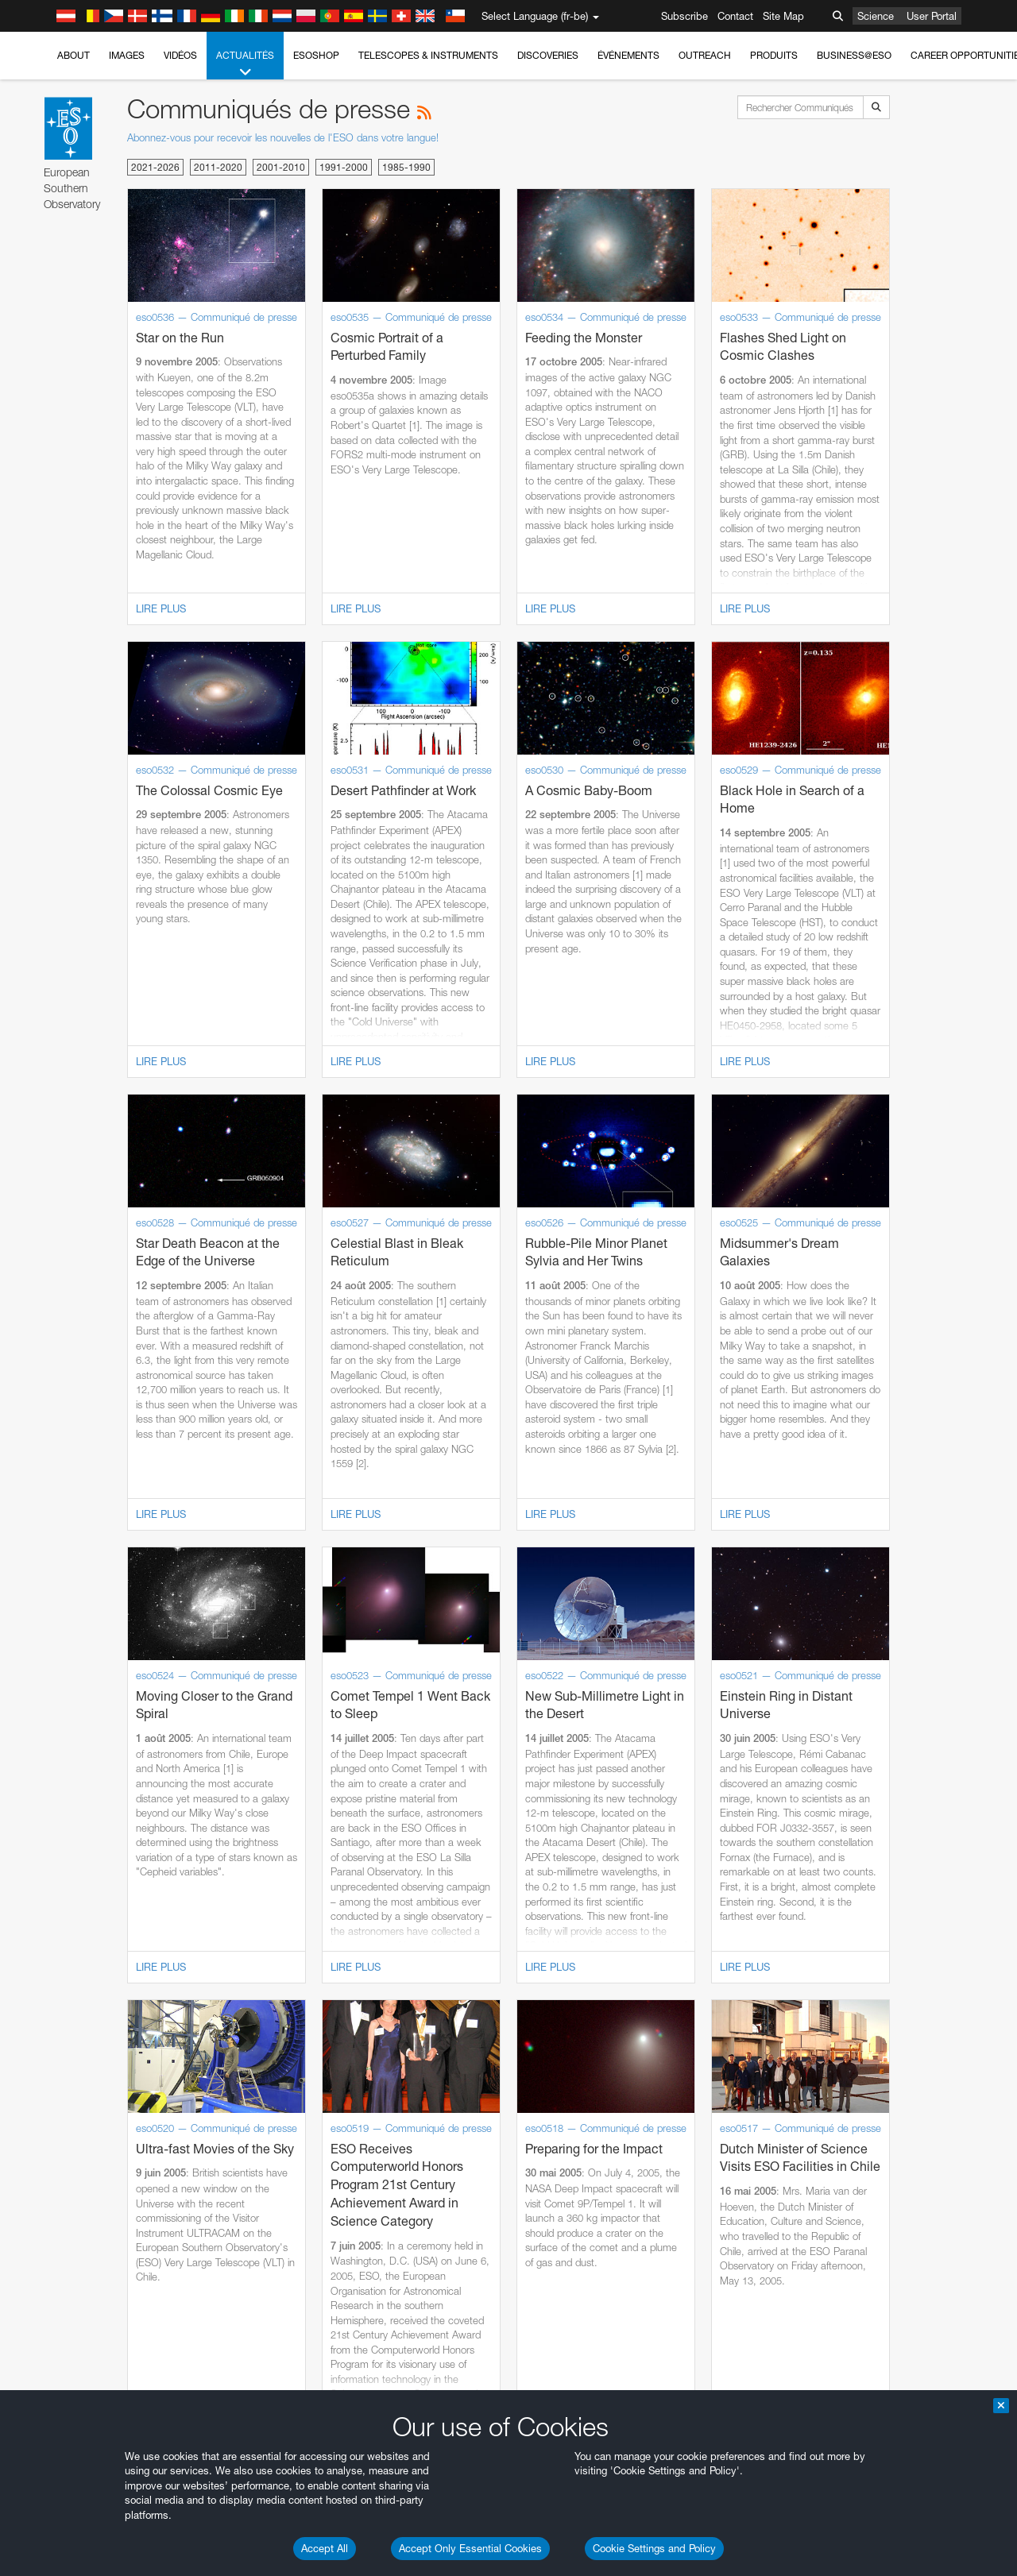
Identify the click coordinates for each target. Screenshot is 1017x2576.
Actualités (245, 64)
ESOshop (316, 55)
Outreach (705, 55)
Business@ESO (854, 55)
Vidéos (180, 55)
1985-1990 (406, 167)
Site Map (783, 16)
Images (127, 55)
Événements (628, 55)
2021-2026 (155, 167)
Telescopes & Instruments (428, 55)
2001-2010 (281, 167)
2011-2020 (218, 167)
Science (875, 16)
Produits (774, 55)
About (73, 55)
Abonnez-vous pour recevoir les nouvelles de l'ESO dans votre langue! (283, 137)
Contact (735, 16)
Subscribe (684, 16)
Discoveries (547, 55)
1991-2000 (343, 167)
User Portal (932, 16)
